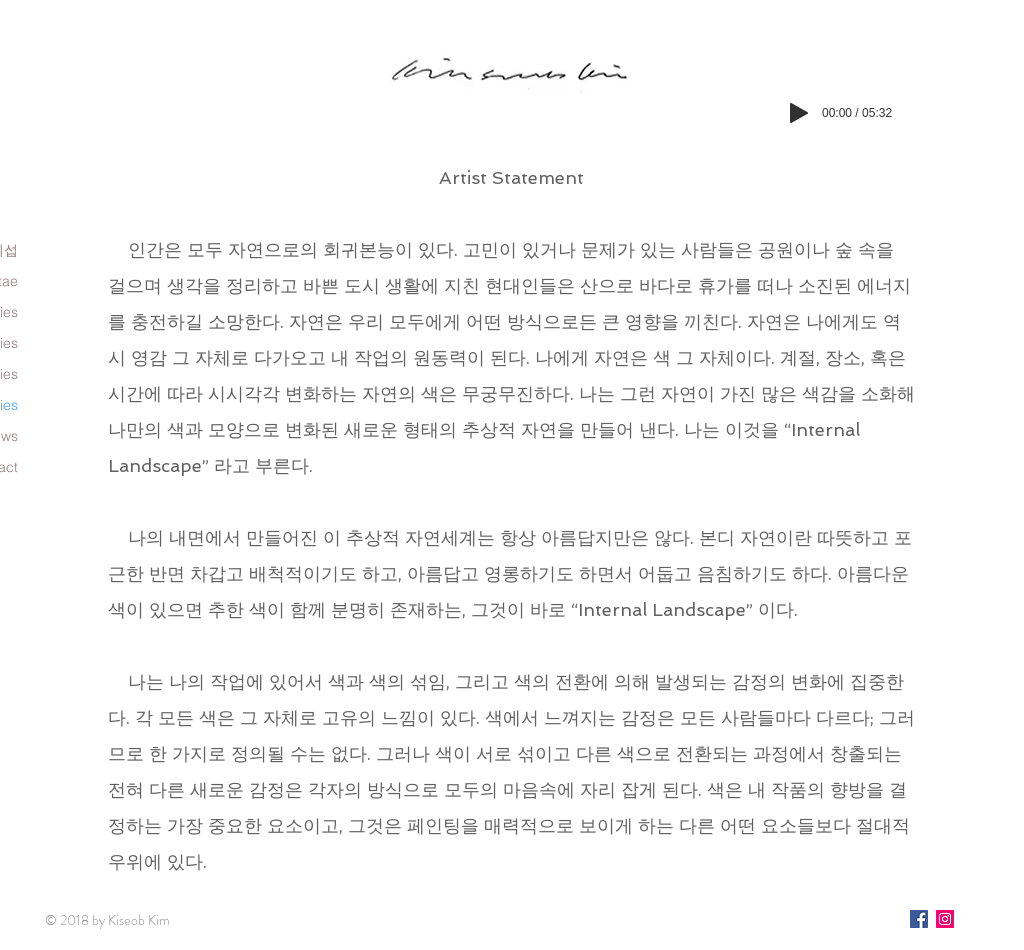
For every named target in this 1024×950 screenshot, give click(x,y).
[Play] (799, 113)
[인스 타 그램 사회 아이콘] (945, 919)
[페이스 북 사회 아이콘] (919, 919)
